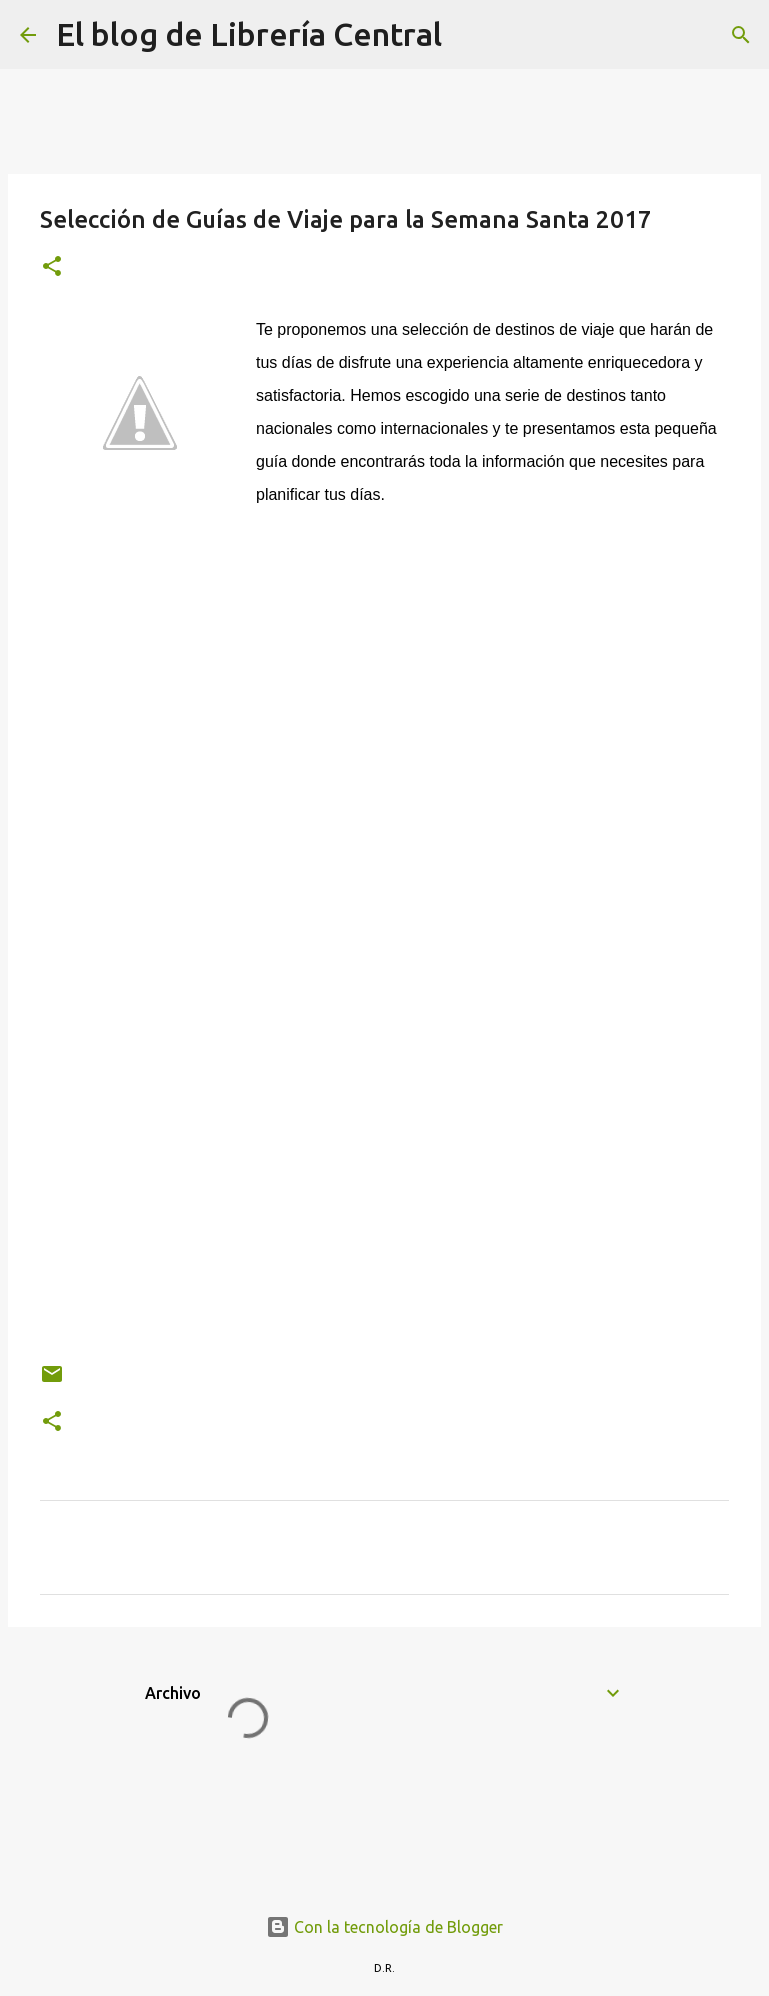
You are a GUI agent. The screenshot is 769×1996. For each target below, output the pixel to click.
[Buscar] (470, 35)
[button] (52, 267)
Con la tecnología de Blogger (384, 1927)
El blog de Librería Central (249, 34)
